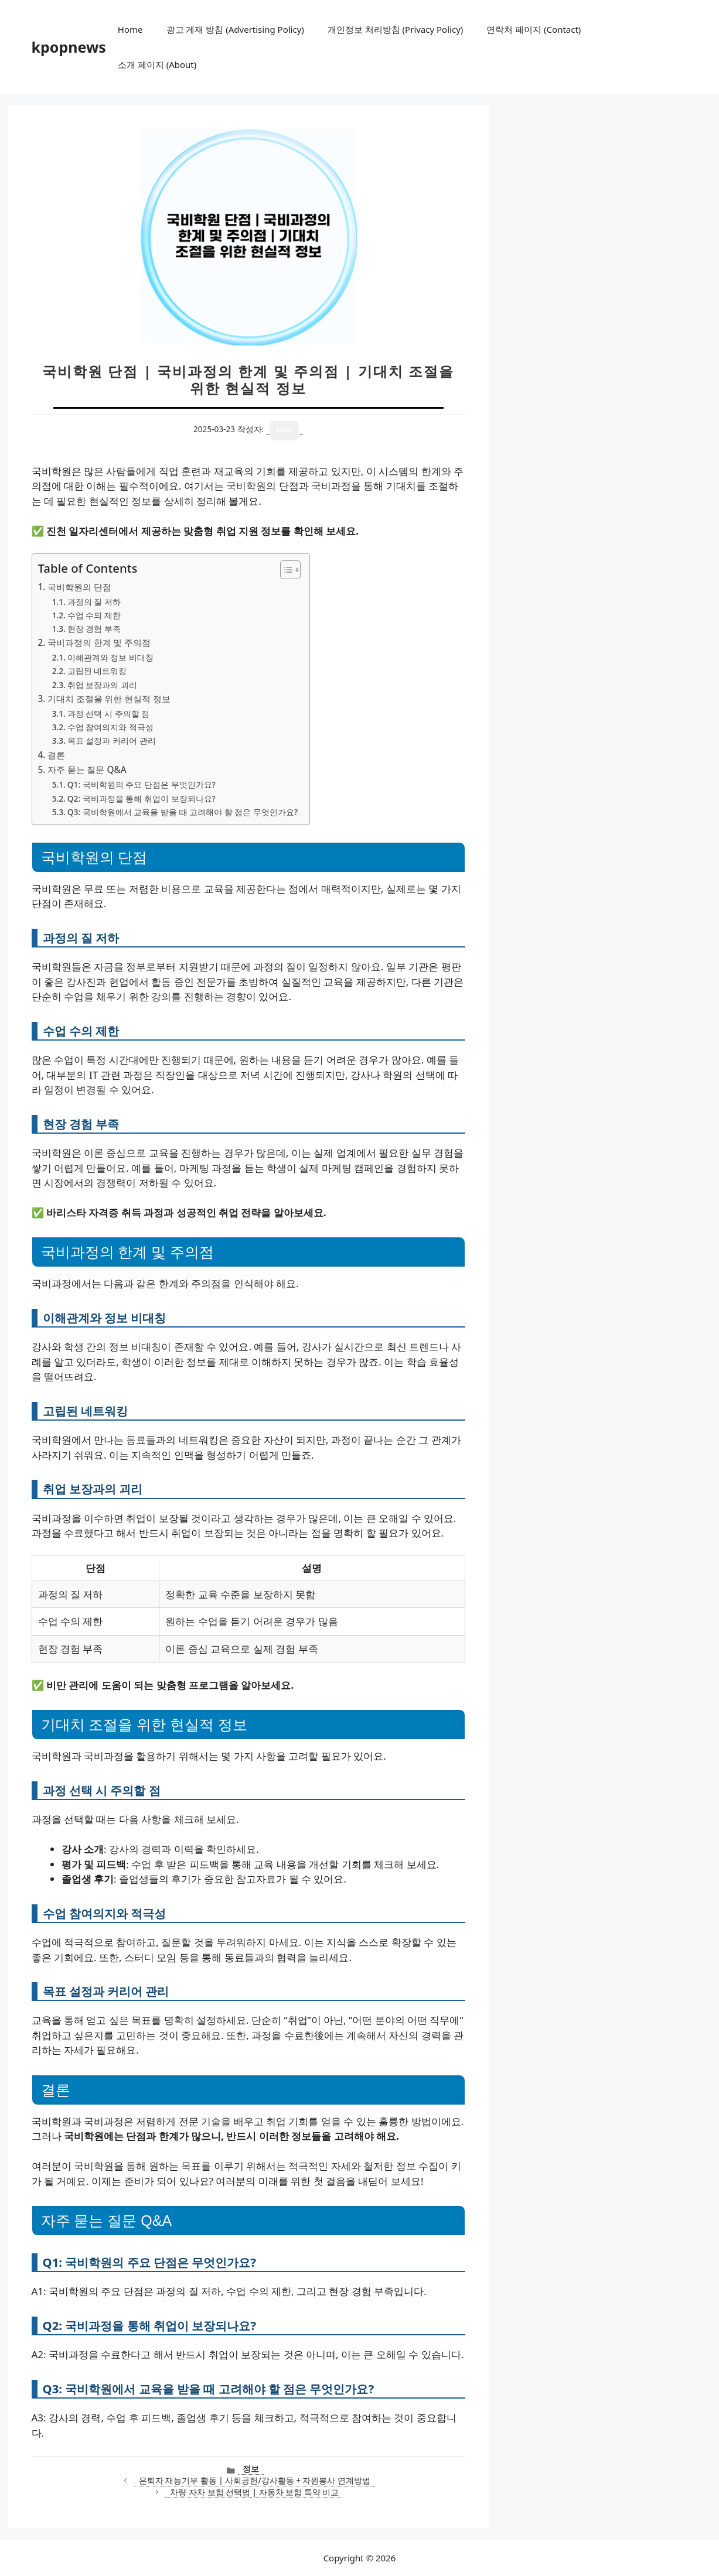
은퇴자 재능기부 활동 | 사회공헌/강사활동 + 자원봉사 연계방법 (254, 2480)
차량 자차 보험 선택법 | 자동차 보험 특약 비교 (254, 2492)
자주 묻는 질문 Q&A (87, 769)
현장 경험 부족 (94, 628)
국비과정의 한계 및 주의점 (99, 642)
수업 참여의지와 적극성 (110, 727)
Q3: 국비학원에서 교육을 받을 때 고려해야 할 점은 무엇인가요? (182, 811)
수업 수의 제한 (94, 615)
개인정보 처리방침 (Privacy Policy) (395, 29)
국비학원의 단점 (79, 587)
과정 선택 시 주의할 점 (108, 713)
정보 (251, 2468)
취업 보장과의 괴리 (102, 684)
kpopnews (69, 47)
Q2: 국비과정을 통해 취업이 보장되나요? (141, 798)
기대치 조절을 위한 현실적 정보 (109, 698)
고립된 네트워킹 (97, 670)
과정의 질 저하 (94, 601)
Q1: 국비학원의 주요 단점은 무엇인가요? (141, 784)
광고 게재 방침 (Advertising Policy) (235, 29)
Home (130, 29)
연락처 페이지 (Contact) (533, 29)
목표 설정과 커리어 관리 (111, 740)
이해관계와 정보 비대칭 (110, 657)
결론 (56, 755)
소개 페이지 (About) (157, 64)
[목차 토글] (284, 570)
